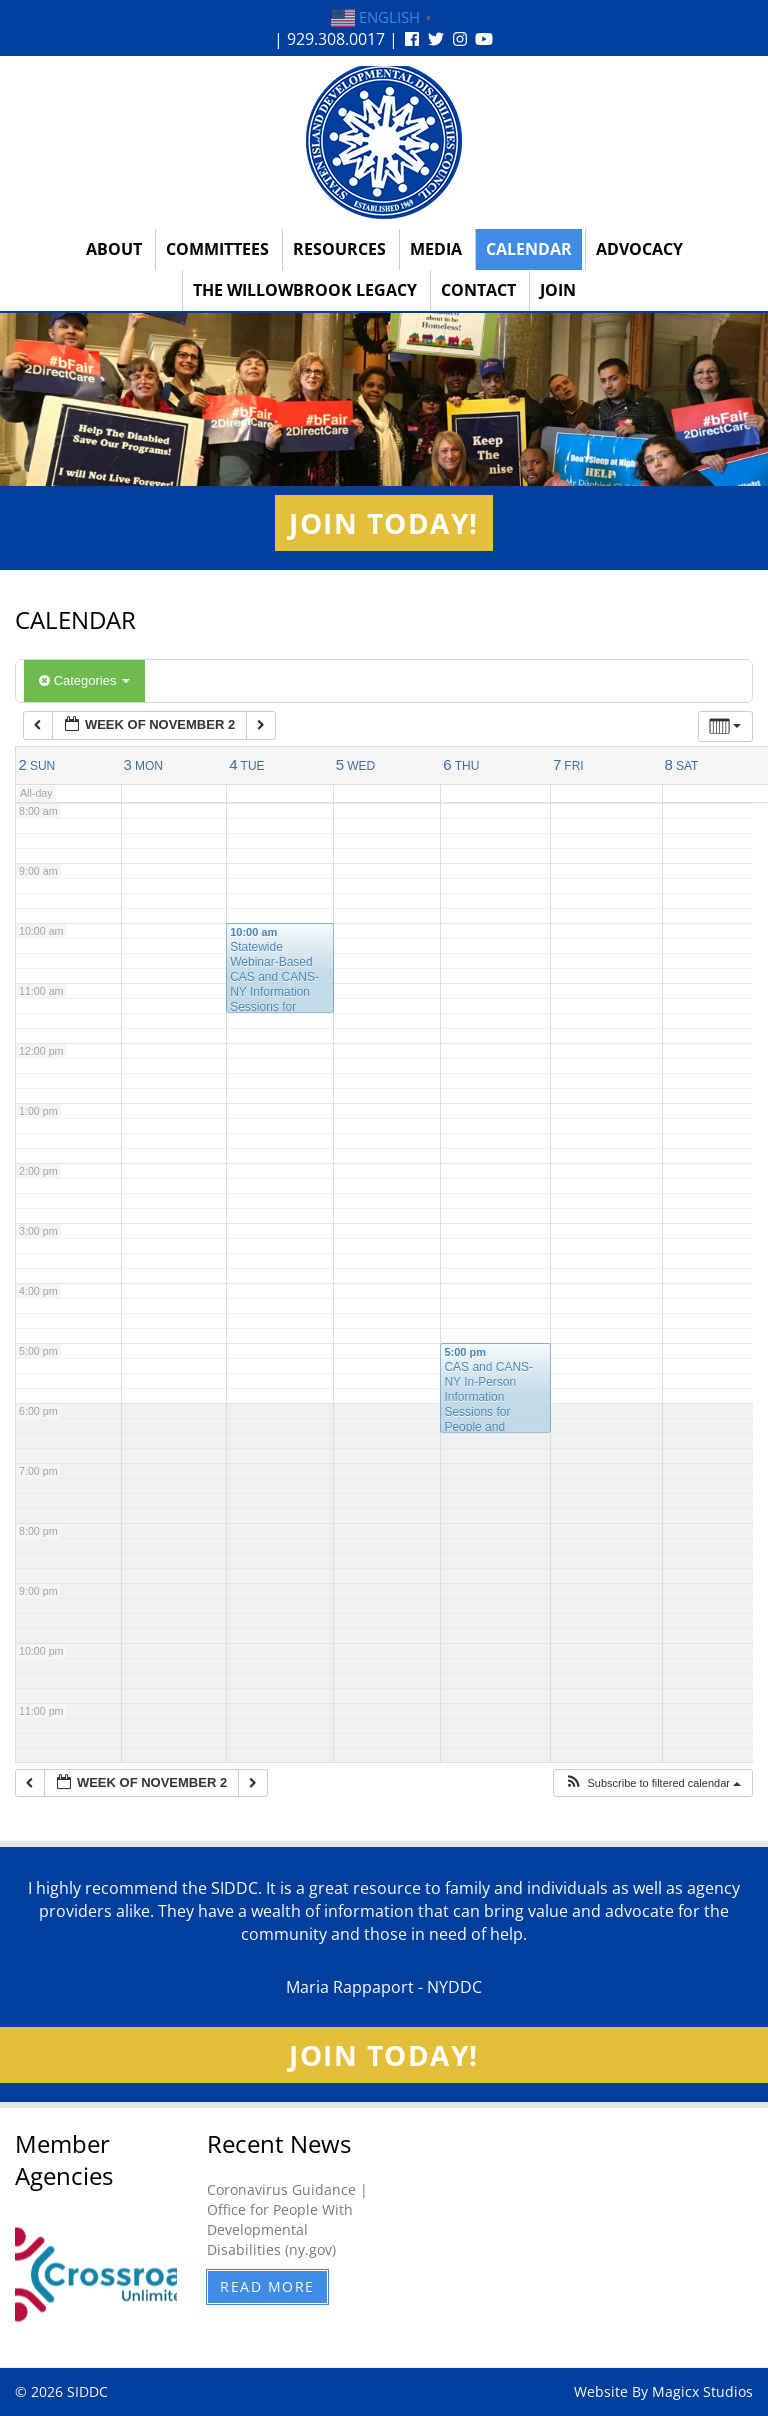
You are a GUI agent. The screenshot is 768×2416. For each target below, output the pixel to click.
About (114, 249)
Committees (217, 249)
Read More (267, 2286)
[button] (652, 1783)
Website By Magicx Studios (663, 2391)
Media (436, 249)
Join (558, 290)
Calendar (529, 249)
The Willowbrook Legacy (305, 290)
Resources (339, 249)
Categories (84, 680)
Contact (478, 290)
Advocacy (639, 249)
